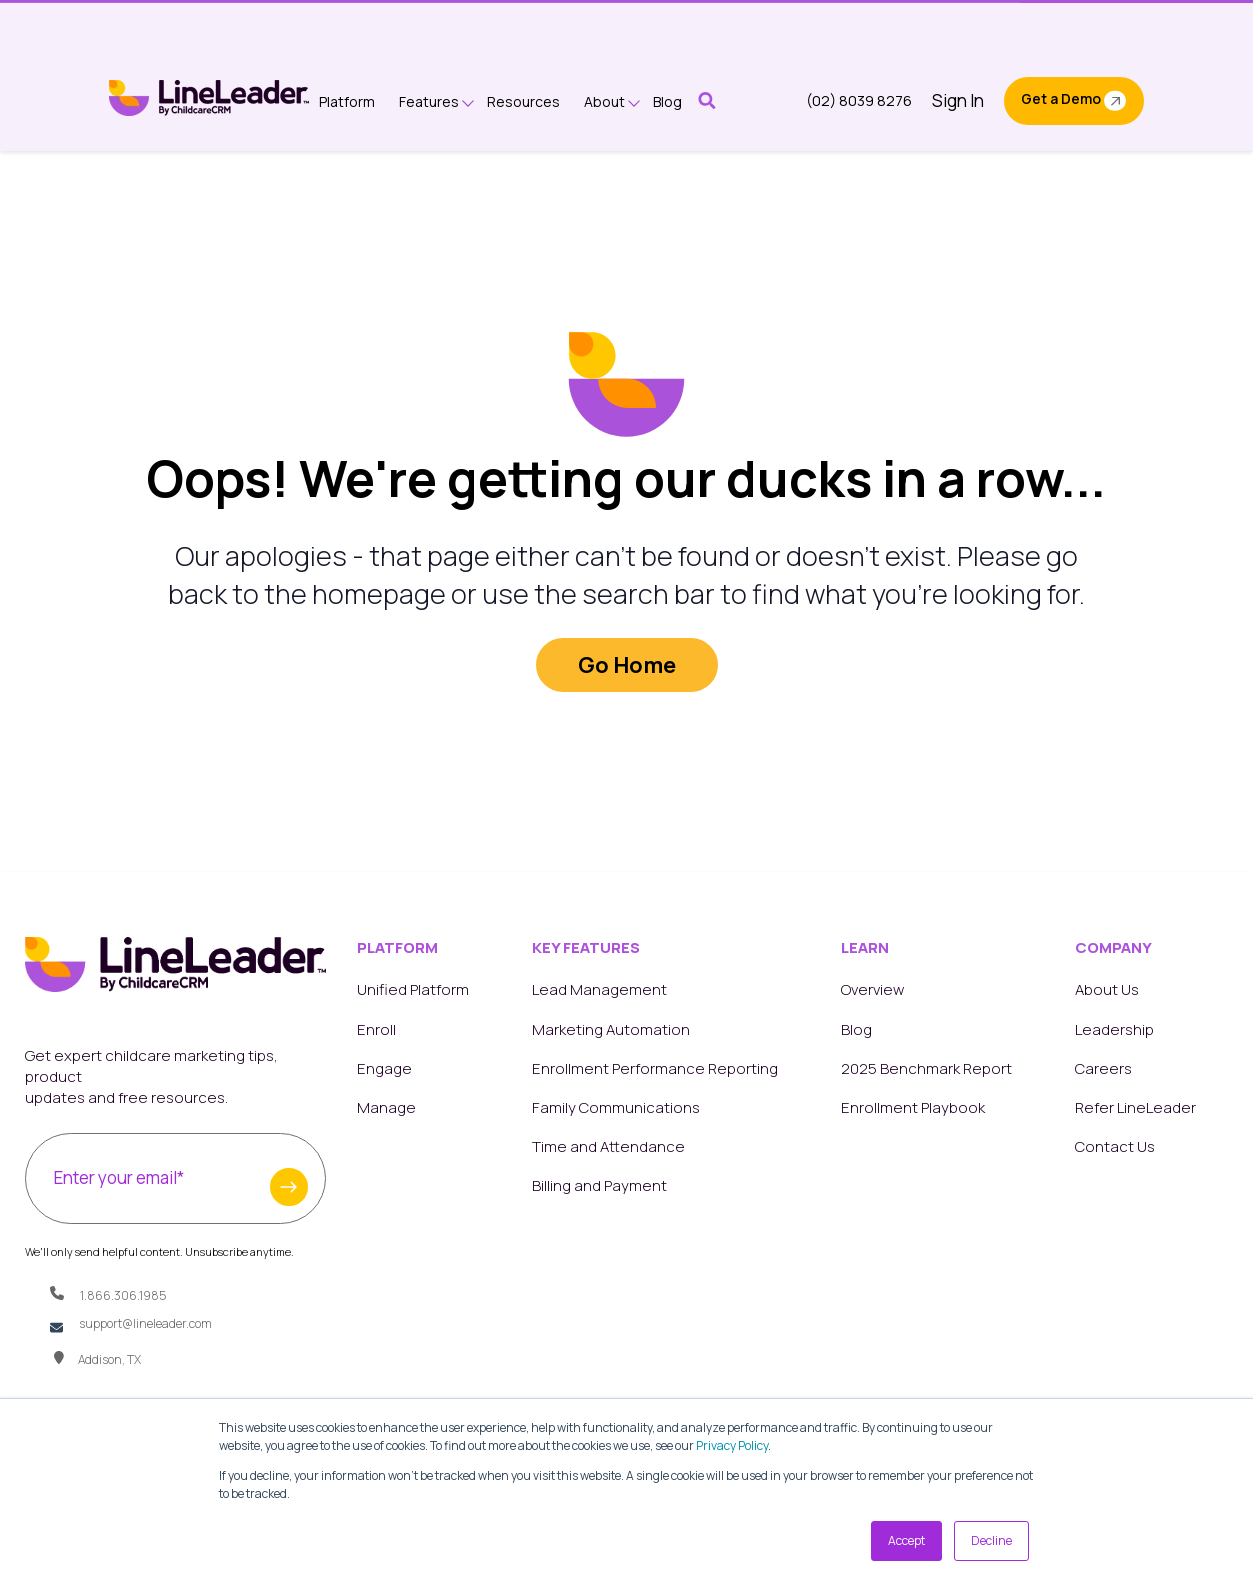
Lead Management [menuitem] (599, 989)
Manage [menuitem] (386, 1107)
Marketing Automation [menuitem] (611, 1029)
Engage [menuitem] (384, 1068)
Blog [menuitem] (856, 1029)
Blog (667, 101)
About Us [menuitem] (1107, 989)
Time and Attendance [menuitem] (608, 1146)
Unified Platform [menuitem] (413, 989)
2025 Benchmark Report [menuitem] (926, 1068)
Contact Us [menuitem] (1115, 1146)
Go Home (627, 665)
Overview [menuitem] (872, 989)
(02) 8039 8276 (859, 100)
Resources (523, 101)
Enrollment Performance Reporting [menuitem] (655, 1068)
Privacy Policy (732, 1445)
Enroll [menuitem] (376, 1029)
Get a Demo (1061, 98)
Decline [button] (991, 1540)
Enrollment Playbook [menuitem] (913, 1107)
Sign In (958, 100)
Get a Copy (788, 24)
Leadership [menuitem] (1114, 1029)
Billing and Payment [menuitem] (599, 1185)
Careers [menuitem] (1103, 1068)
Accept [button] (906, 1540)
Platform (347, 101)
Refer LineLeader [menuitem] (1135, 1107)
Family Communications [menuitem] (616, 1107)
